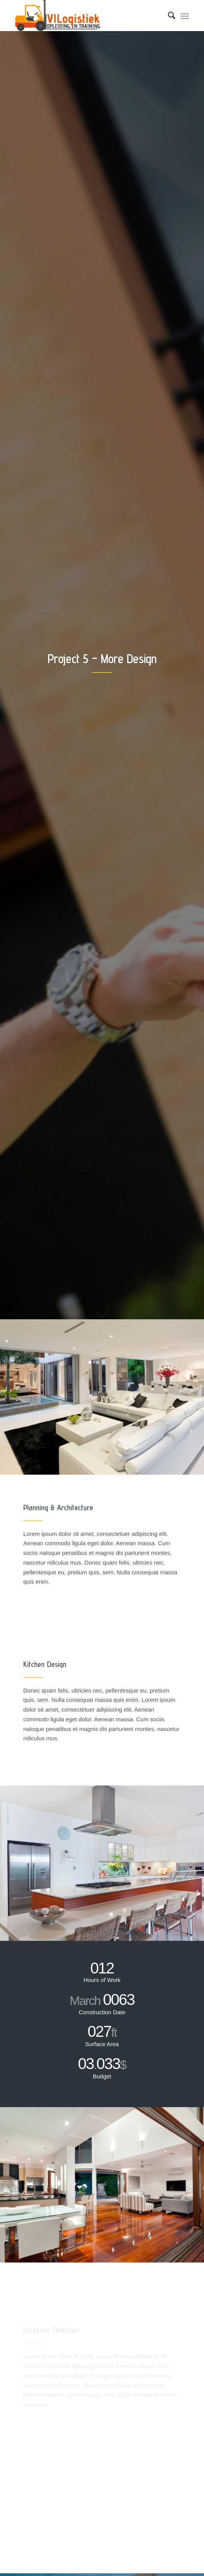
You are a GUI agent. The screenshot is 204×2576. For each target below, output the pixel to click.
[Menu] (185, 15)
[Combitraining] (84, 15)
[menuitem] (167, 15)
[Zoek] (167, 15)
